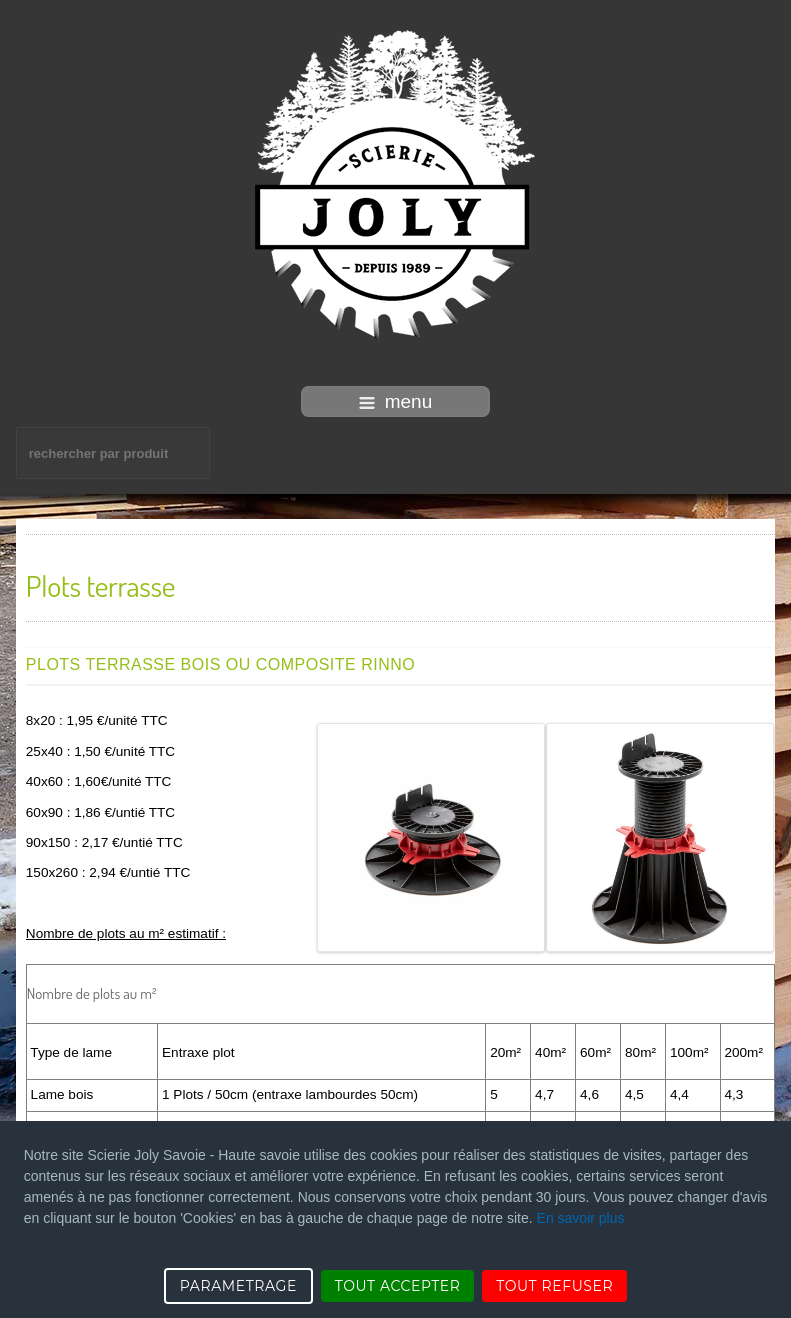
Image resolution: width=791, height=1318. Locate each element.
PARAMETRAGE (238, 1286)
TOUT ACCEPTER (398, 1286)
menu (396, 401)
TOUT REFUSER (554, 1286)
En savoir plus (581, 1218)
